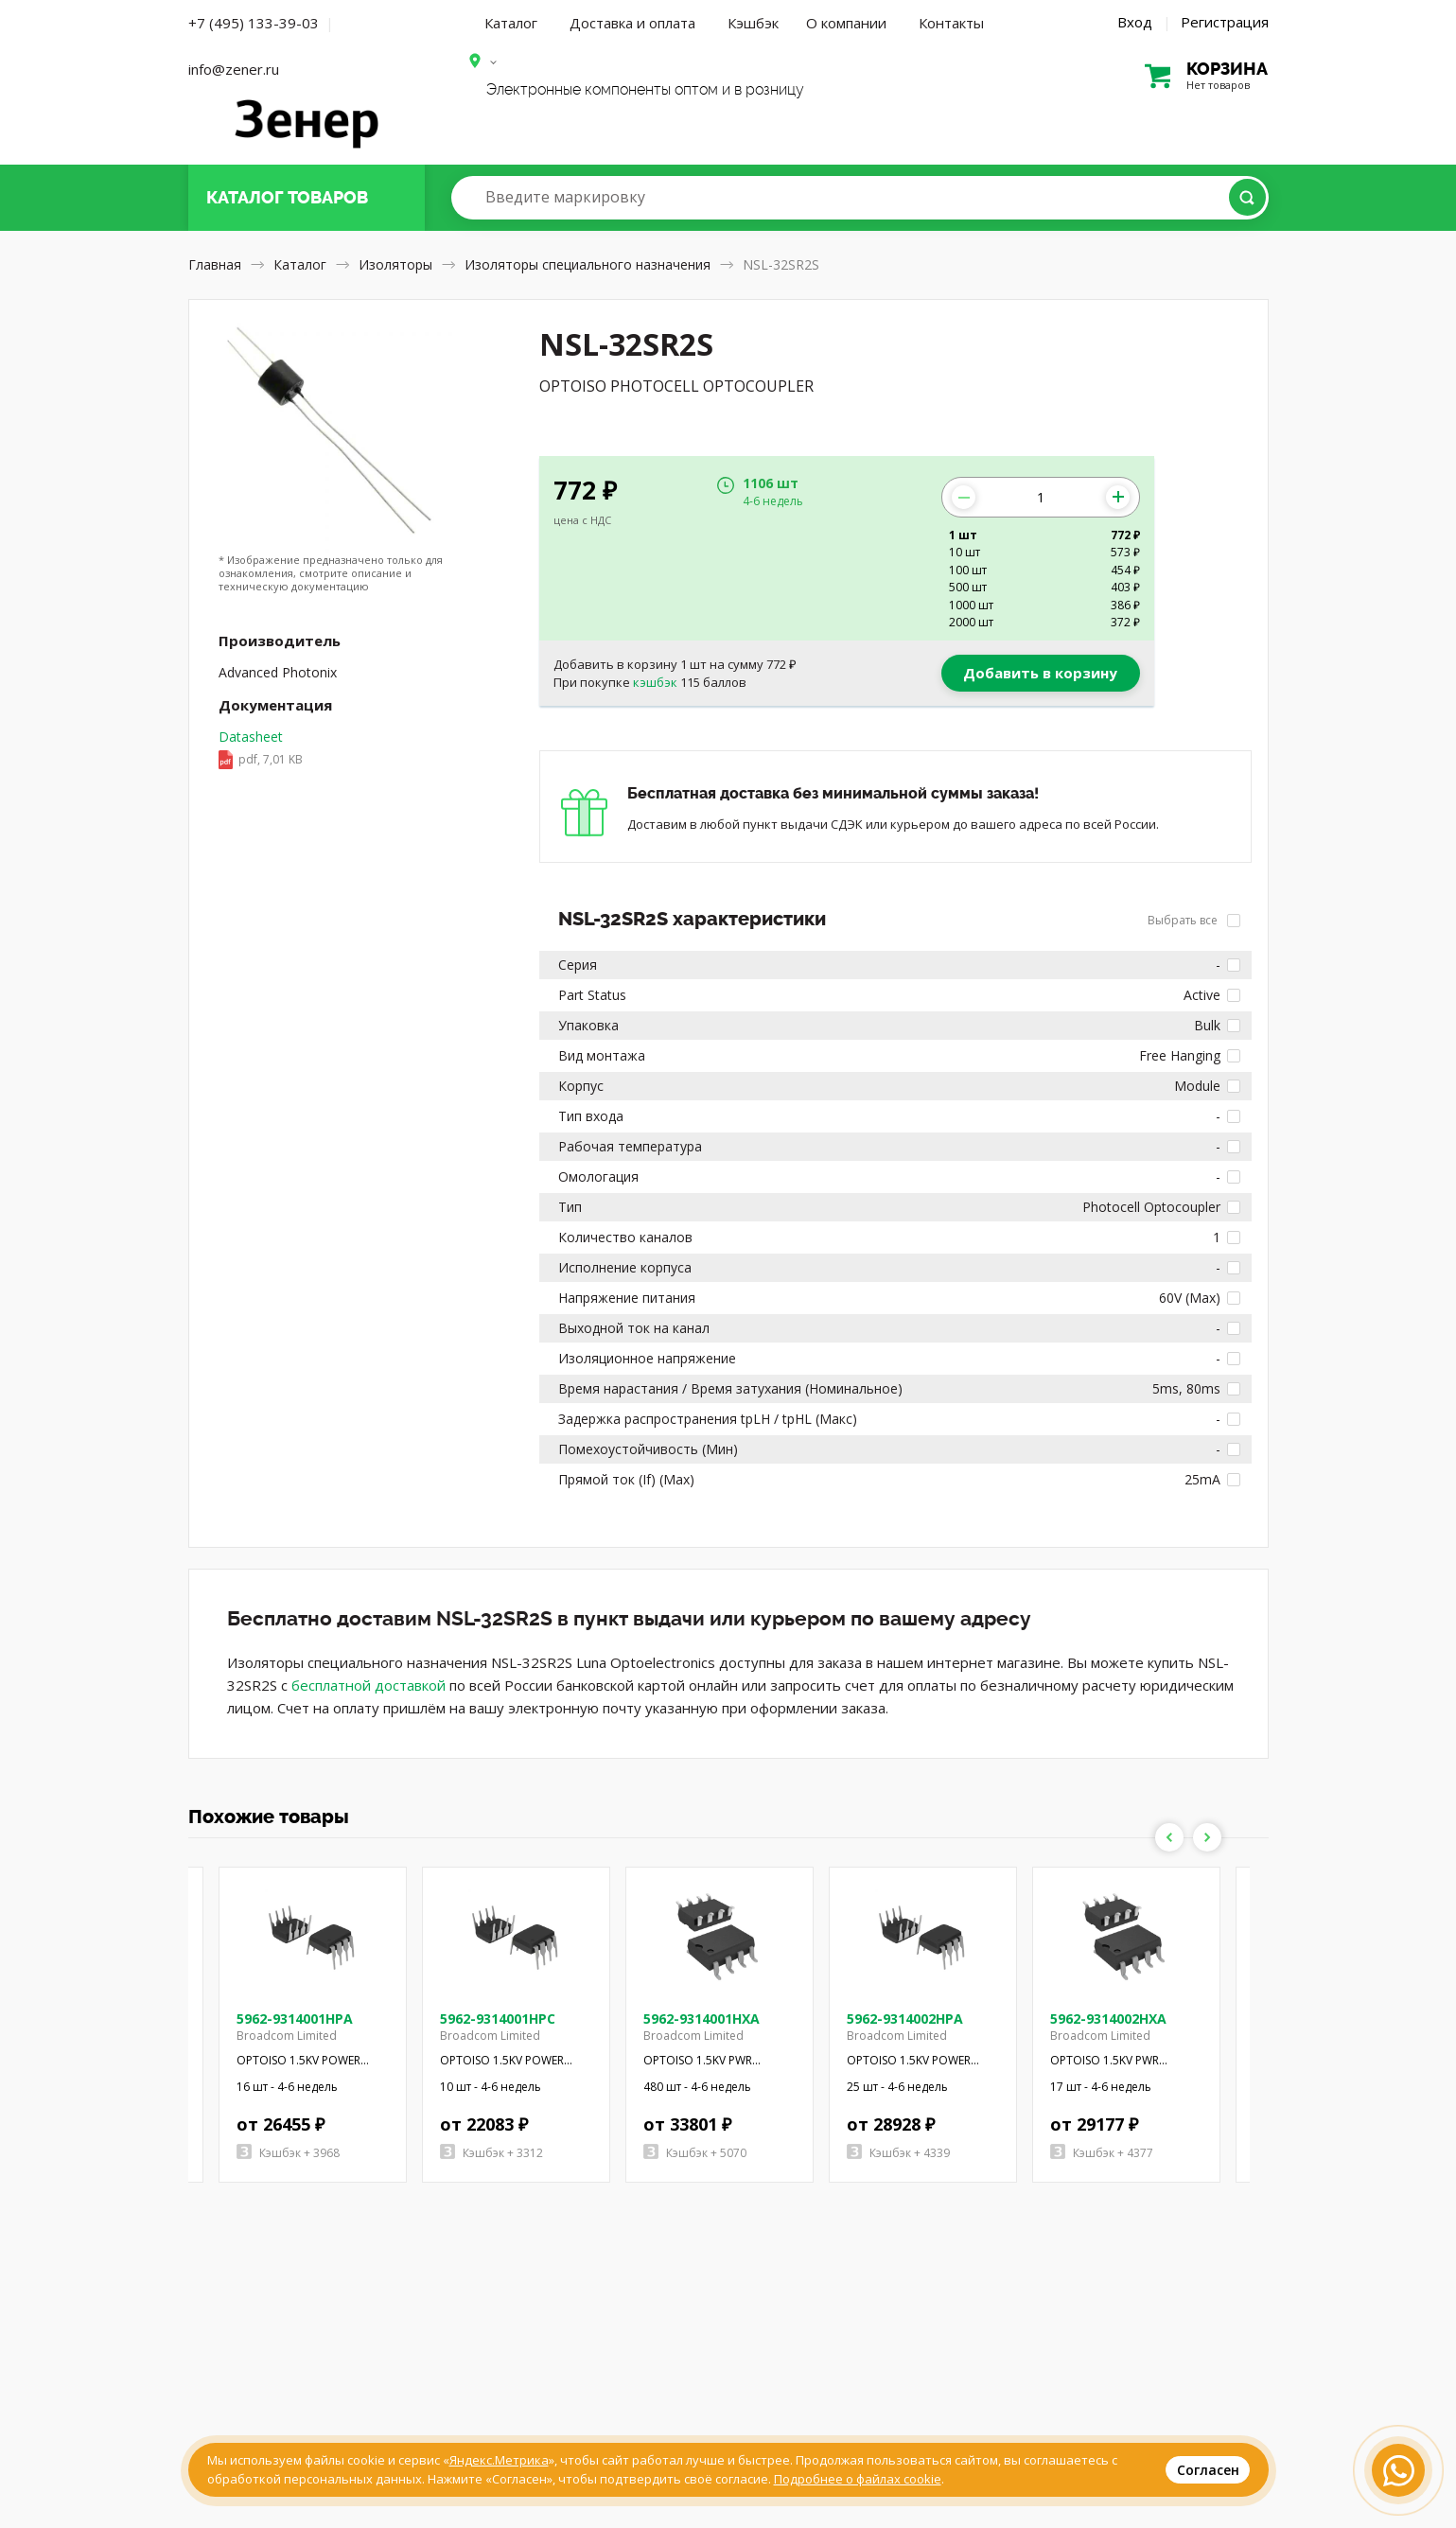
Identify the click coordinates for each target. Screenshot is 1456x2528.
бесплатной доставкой (368, 1685)
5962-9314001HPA (295, 2019)
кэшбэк (655, 682)
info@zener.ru (233, 69)
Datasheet (261, 749)
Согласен (1208, 2470)
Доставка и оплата (632, 22)
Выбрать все (1194, 920)
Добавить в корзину (1040, 672)
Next (1207, 1837)
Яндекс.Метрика (499, 2459)
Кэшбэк (753, 22)
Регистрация (1225, 21)
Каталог (510, 22)
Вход (1134, 21)
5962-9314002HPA (905, 2019)
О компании (846, 22)
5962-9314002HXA (1108, 2019)
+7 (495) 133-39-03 (253, 22)
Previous (1169, 1837)
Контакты (951, 22)
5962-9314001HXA (701, 2019)
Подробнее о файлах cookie (857, 2478)
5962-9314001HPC (497, 2019)
